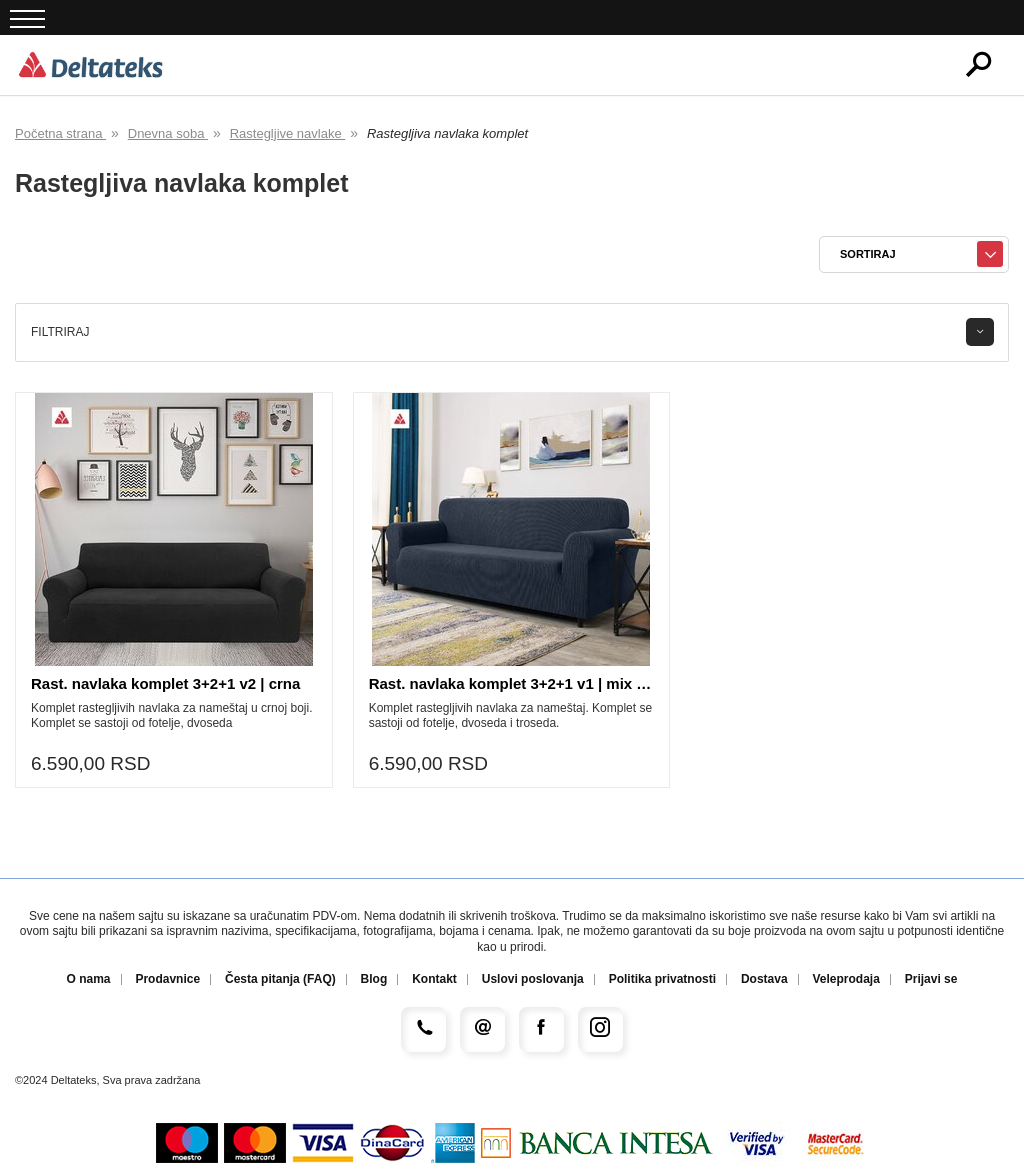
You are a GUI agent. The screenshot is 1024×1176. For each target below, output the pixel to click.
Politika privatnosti (662, 979)
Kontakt (434, 979)
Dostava (764, 979)
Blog (374, 979)
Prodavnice (167, 979)
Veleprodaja (845, 979)
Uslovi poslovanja (533, 979)
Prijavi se (931, 979)
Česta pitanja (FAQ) (280, 979)
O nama (89, 979)
